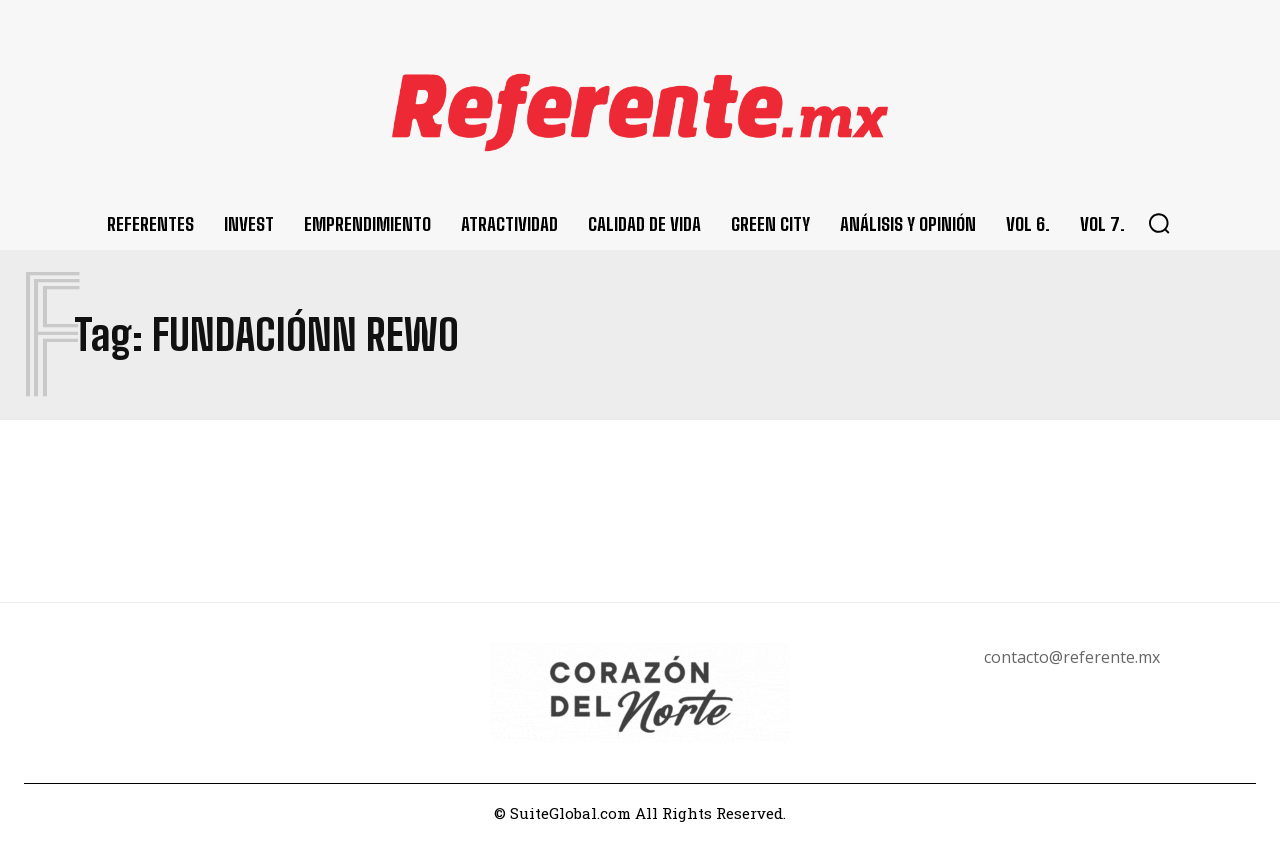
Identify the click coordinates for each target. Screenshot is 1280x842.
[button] (1159, 223)
